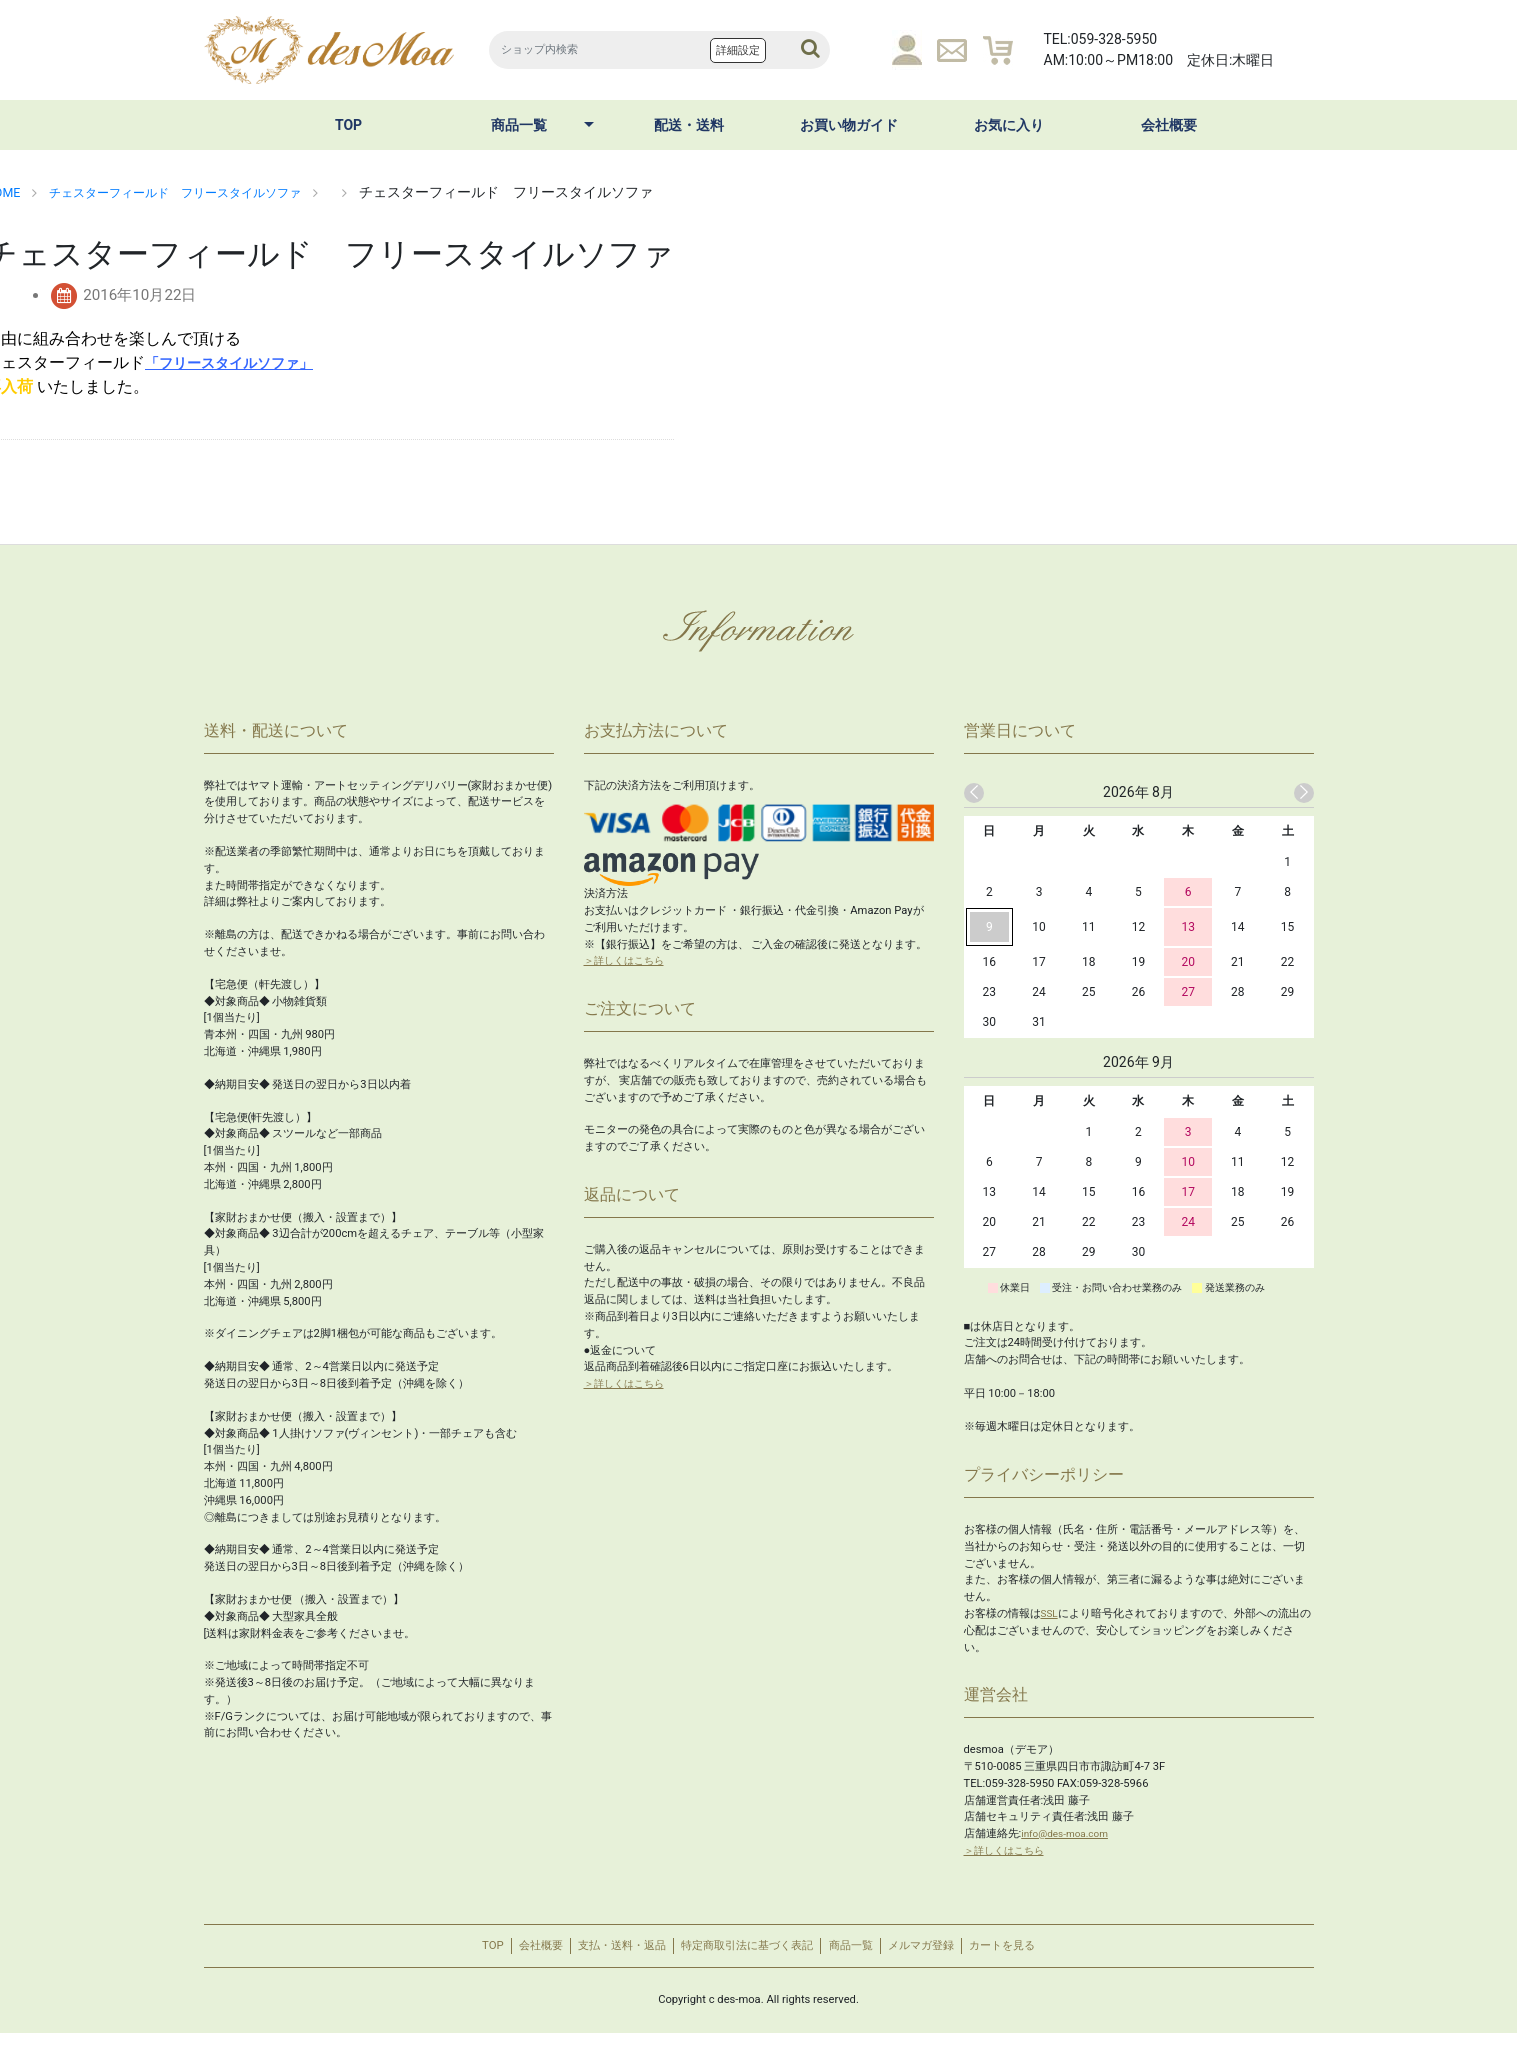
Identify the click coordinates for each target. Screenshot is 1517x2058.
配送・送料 (689, 125)
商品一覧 (519, 125)
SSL (1050, 1613)
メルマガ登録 (965, 1958)
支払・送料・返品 (589, 1958)
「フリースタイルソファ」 (241, 362)
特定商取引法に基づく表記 (745, 1958)
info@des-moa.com (1070, 1833)
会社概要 (1169, 125)
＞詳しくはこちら (628, 960)
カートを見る (1068, 1958)
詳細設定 (738, 50)
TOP (348, 125)
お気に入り (1009, 125)
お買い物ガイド (849, 125)
